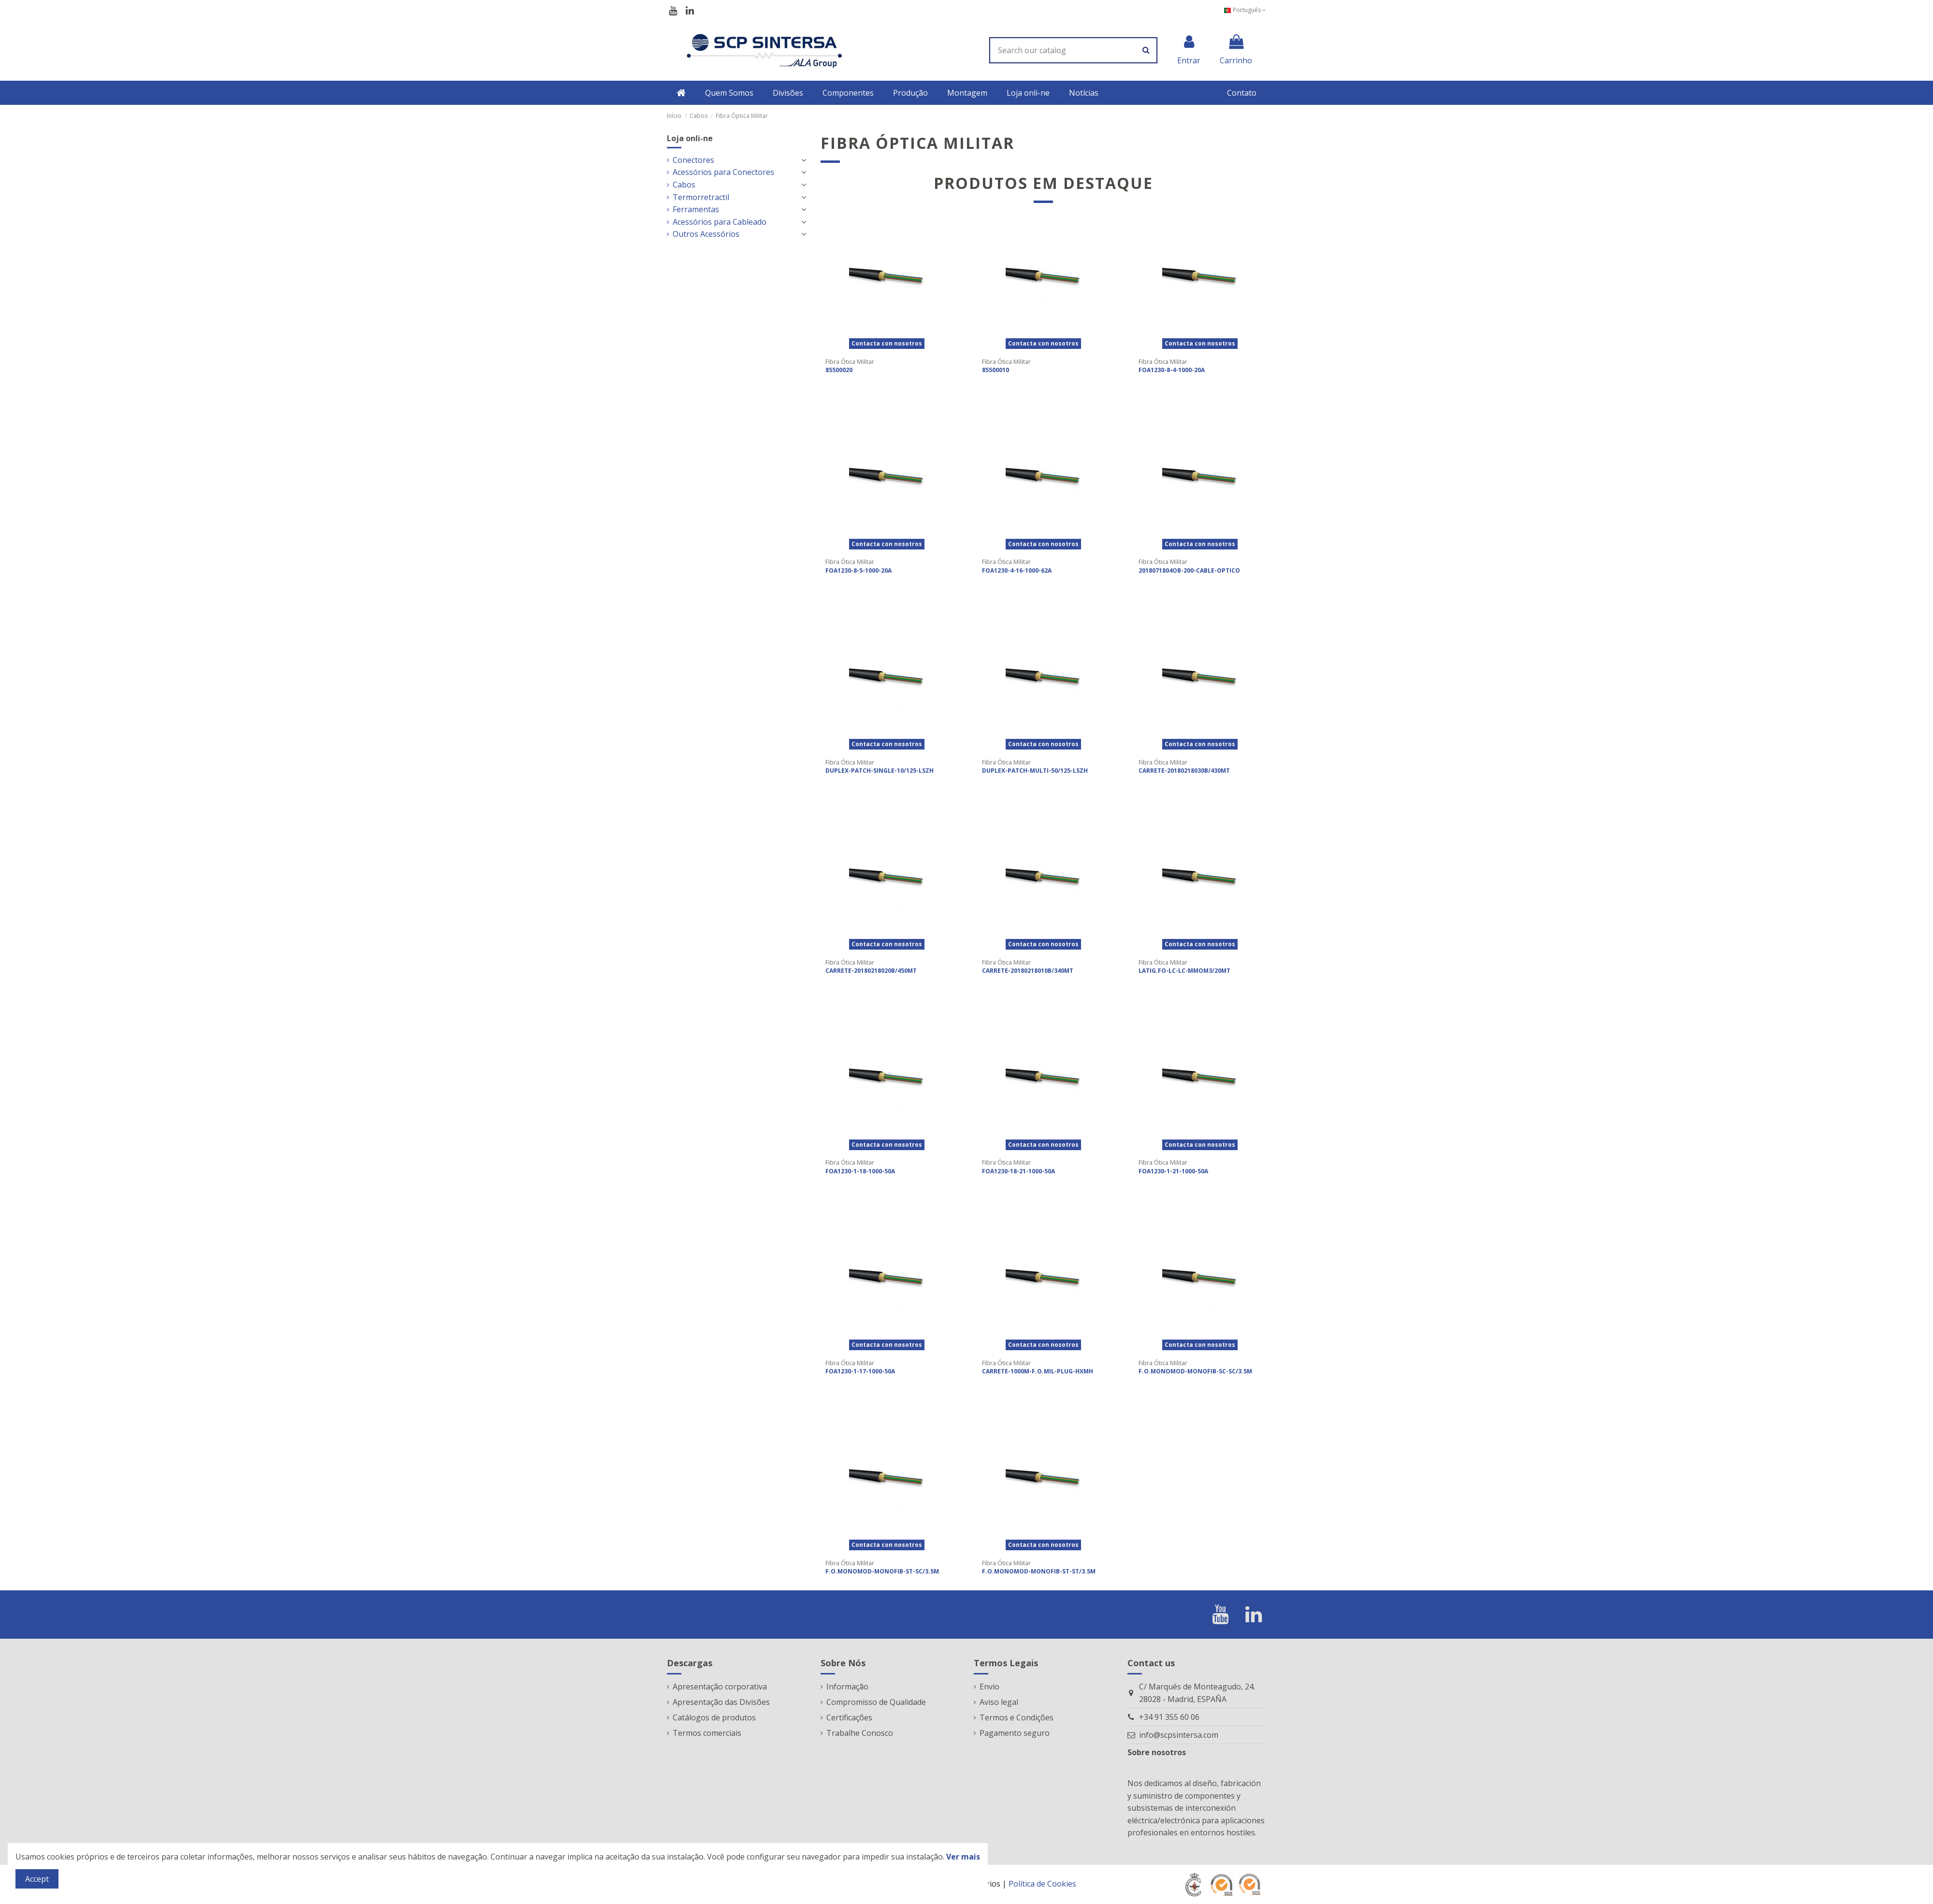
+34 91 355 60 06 (1169, 1717)
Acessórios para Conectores (723, 172)
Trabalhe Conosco (859, 1733)
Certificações (849, 1717)
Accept (37, 1879)
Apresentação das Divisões (721, 1702)
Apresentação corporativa (720, 1686)
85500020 (838, 370)
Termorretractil (701, 197)
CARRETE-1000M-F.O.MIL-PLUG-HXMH (1037, 1371)
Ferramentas (696, 209)
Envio (989, 1686)
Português (1245, 10)
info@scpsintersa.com (1178, 1735)
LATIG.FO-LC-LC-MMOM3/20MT (1184, 970)
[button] (729, 93)
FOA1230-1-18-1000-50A (860, 1171)
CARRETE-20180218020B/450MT (871, 970)
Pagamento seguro (1015, 1733)
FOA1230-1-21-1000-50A (1173, 1171)
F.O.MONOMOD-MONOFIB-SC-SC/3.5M (1195, 1371)
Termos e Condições (1016, 1717)
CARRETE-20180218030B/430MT (1184, 770)
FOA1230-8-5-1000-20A (858, 570)
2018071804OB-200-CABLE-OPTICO (1189, 570)
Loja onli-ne (690, 138)
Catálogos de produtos (714, 1717)
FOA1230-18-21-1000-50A (1018, 1171)
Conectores (693, 160)
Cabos (684, 184)
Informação (847, 1686)
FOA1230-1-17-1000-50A (860, 1371)
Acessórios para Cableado (719, 221)
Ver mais (963, 1856)
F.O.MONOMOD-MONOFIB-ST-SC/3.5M (882, 1571)
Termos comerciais (707, 1733)
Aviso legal (999, 1702)
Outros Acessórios (706, 234)
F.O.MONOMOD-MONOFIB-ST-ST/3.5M (1039, 1571)
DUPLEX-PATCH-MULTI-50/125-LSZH (1035, 770)
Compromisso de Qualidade (876, 1702)
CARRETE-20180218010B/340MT (1027, 970)
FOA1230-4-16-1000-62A (1017, 570)
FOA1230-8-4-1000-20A (1172, 370)
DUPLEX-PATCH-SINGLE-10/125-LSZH (879, 770)
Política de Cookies (1042, 1883)
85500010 (995, 370)
